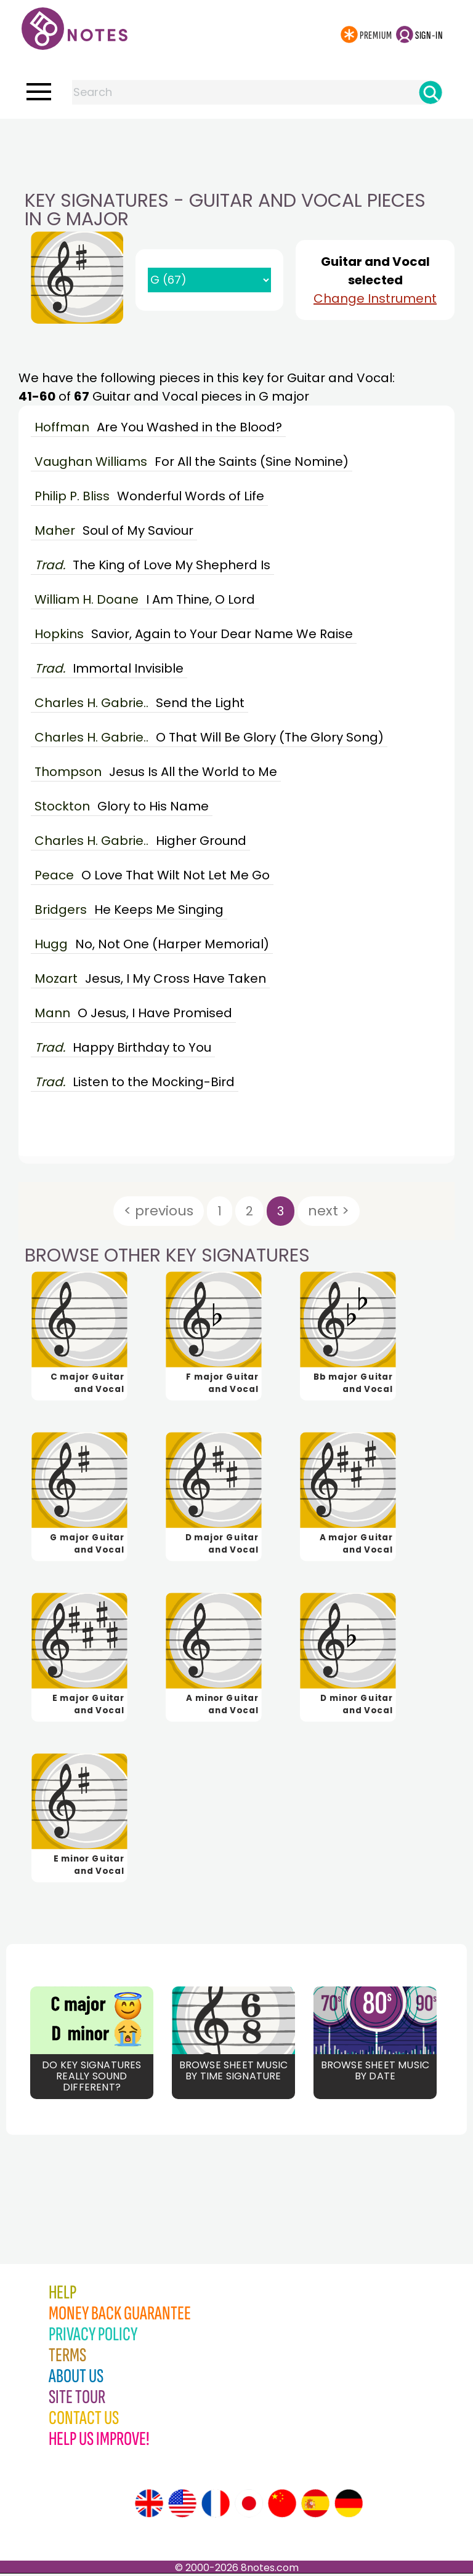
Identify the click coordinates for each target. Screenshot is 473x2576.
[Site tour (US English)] (182, 2505)
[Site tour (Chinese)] (282, 2505)
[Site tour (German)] (348, 2505)
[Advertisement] (236, 143)
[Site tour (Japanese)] (248, 2505)
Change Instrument (375, 298)
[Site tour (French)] (215, 2505)
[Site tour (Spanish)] (315, 2505)
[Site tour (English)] (149, 2505)
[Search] (430, 92)
